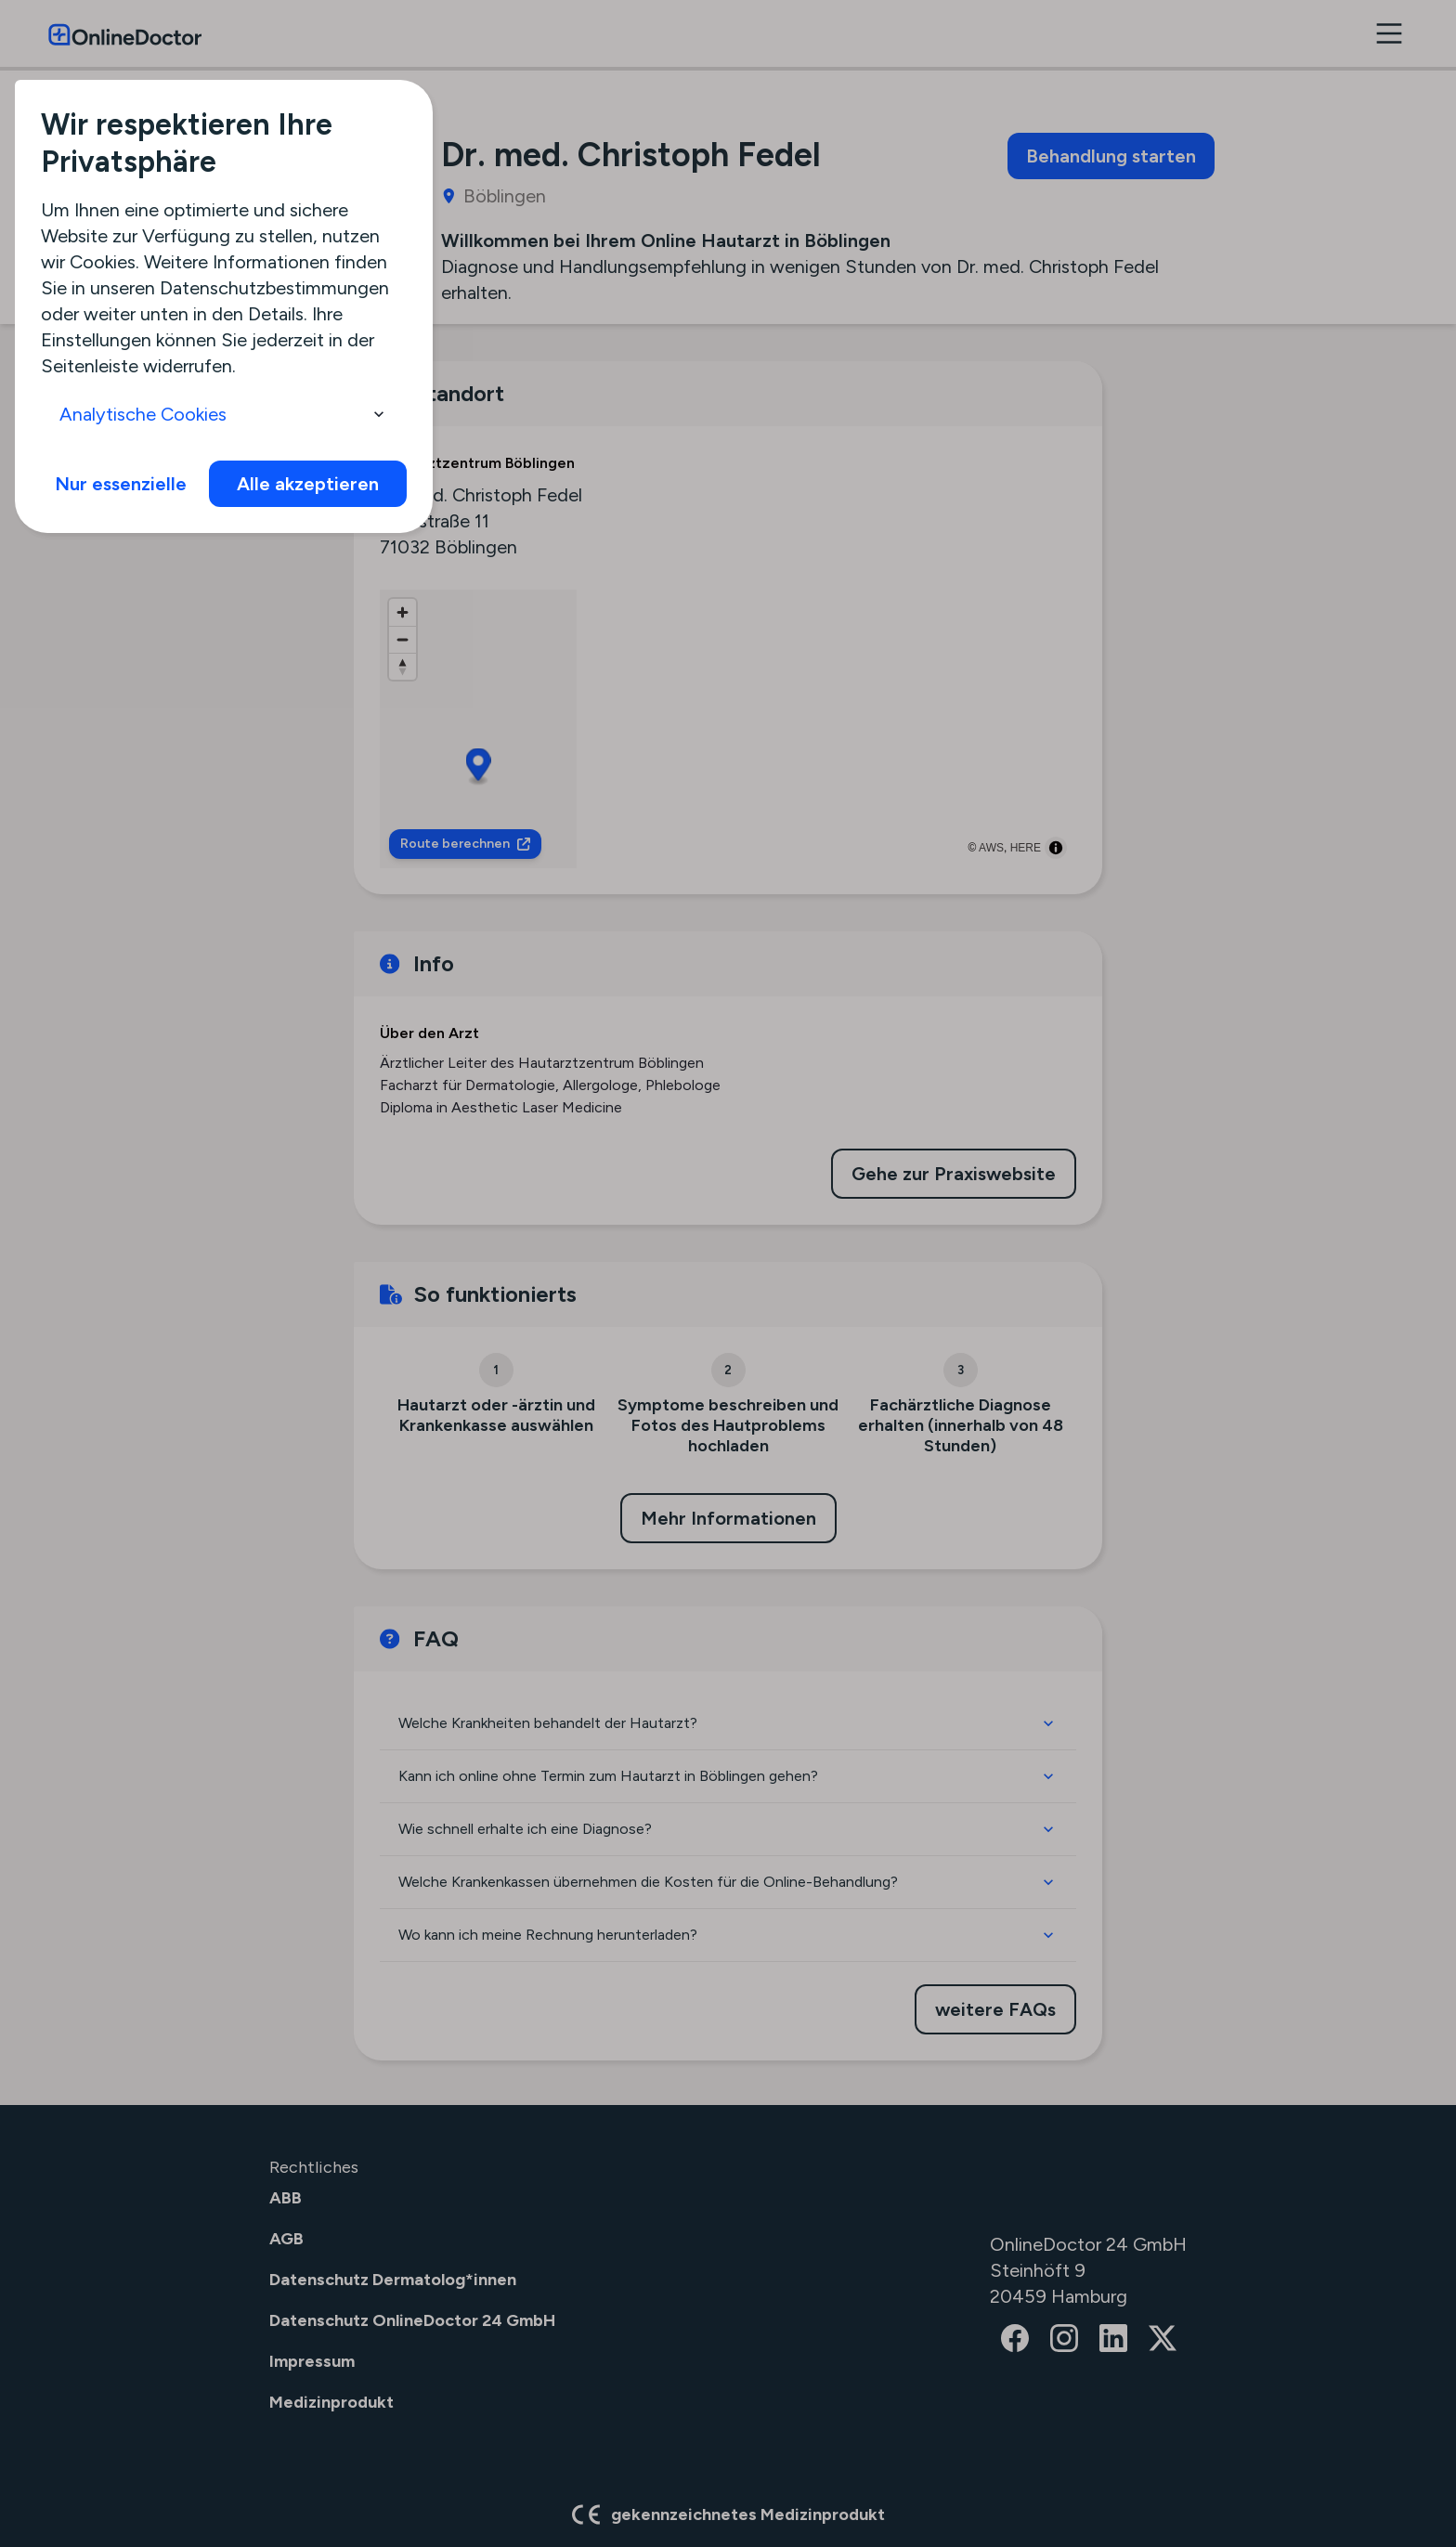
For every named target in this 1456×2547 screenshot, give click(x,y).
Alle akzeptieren (308, 484)
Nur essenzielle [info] (121, 484)
